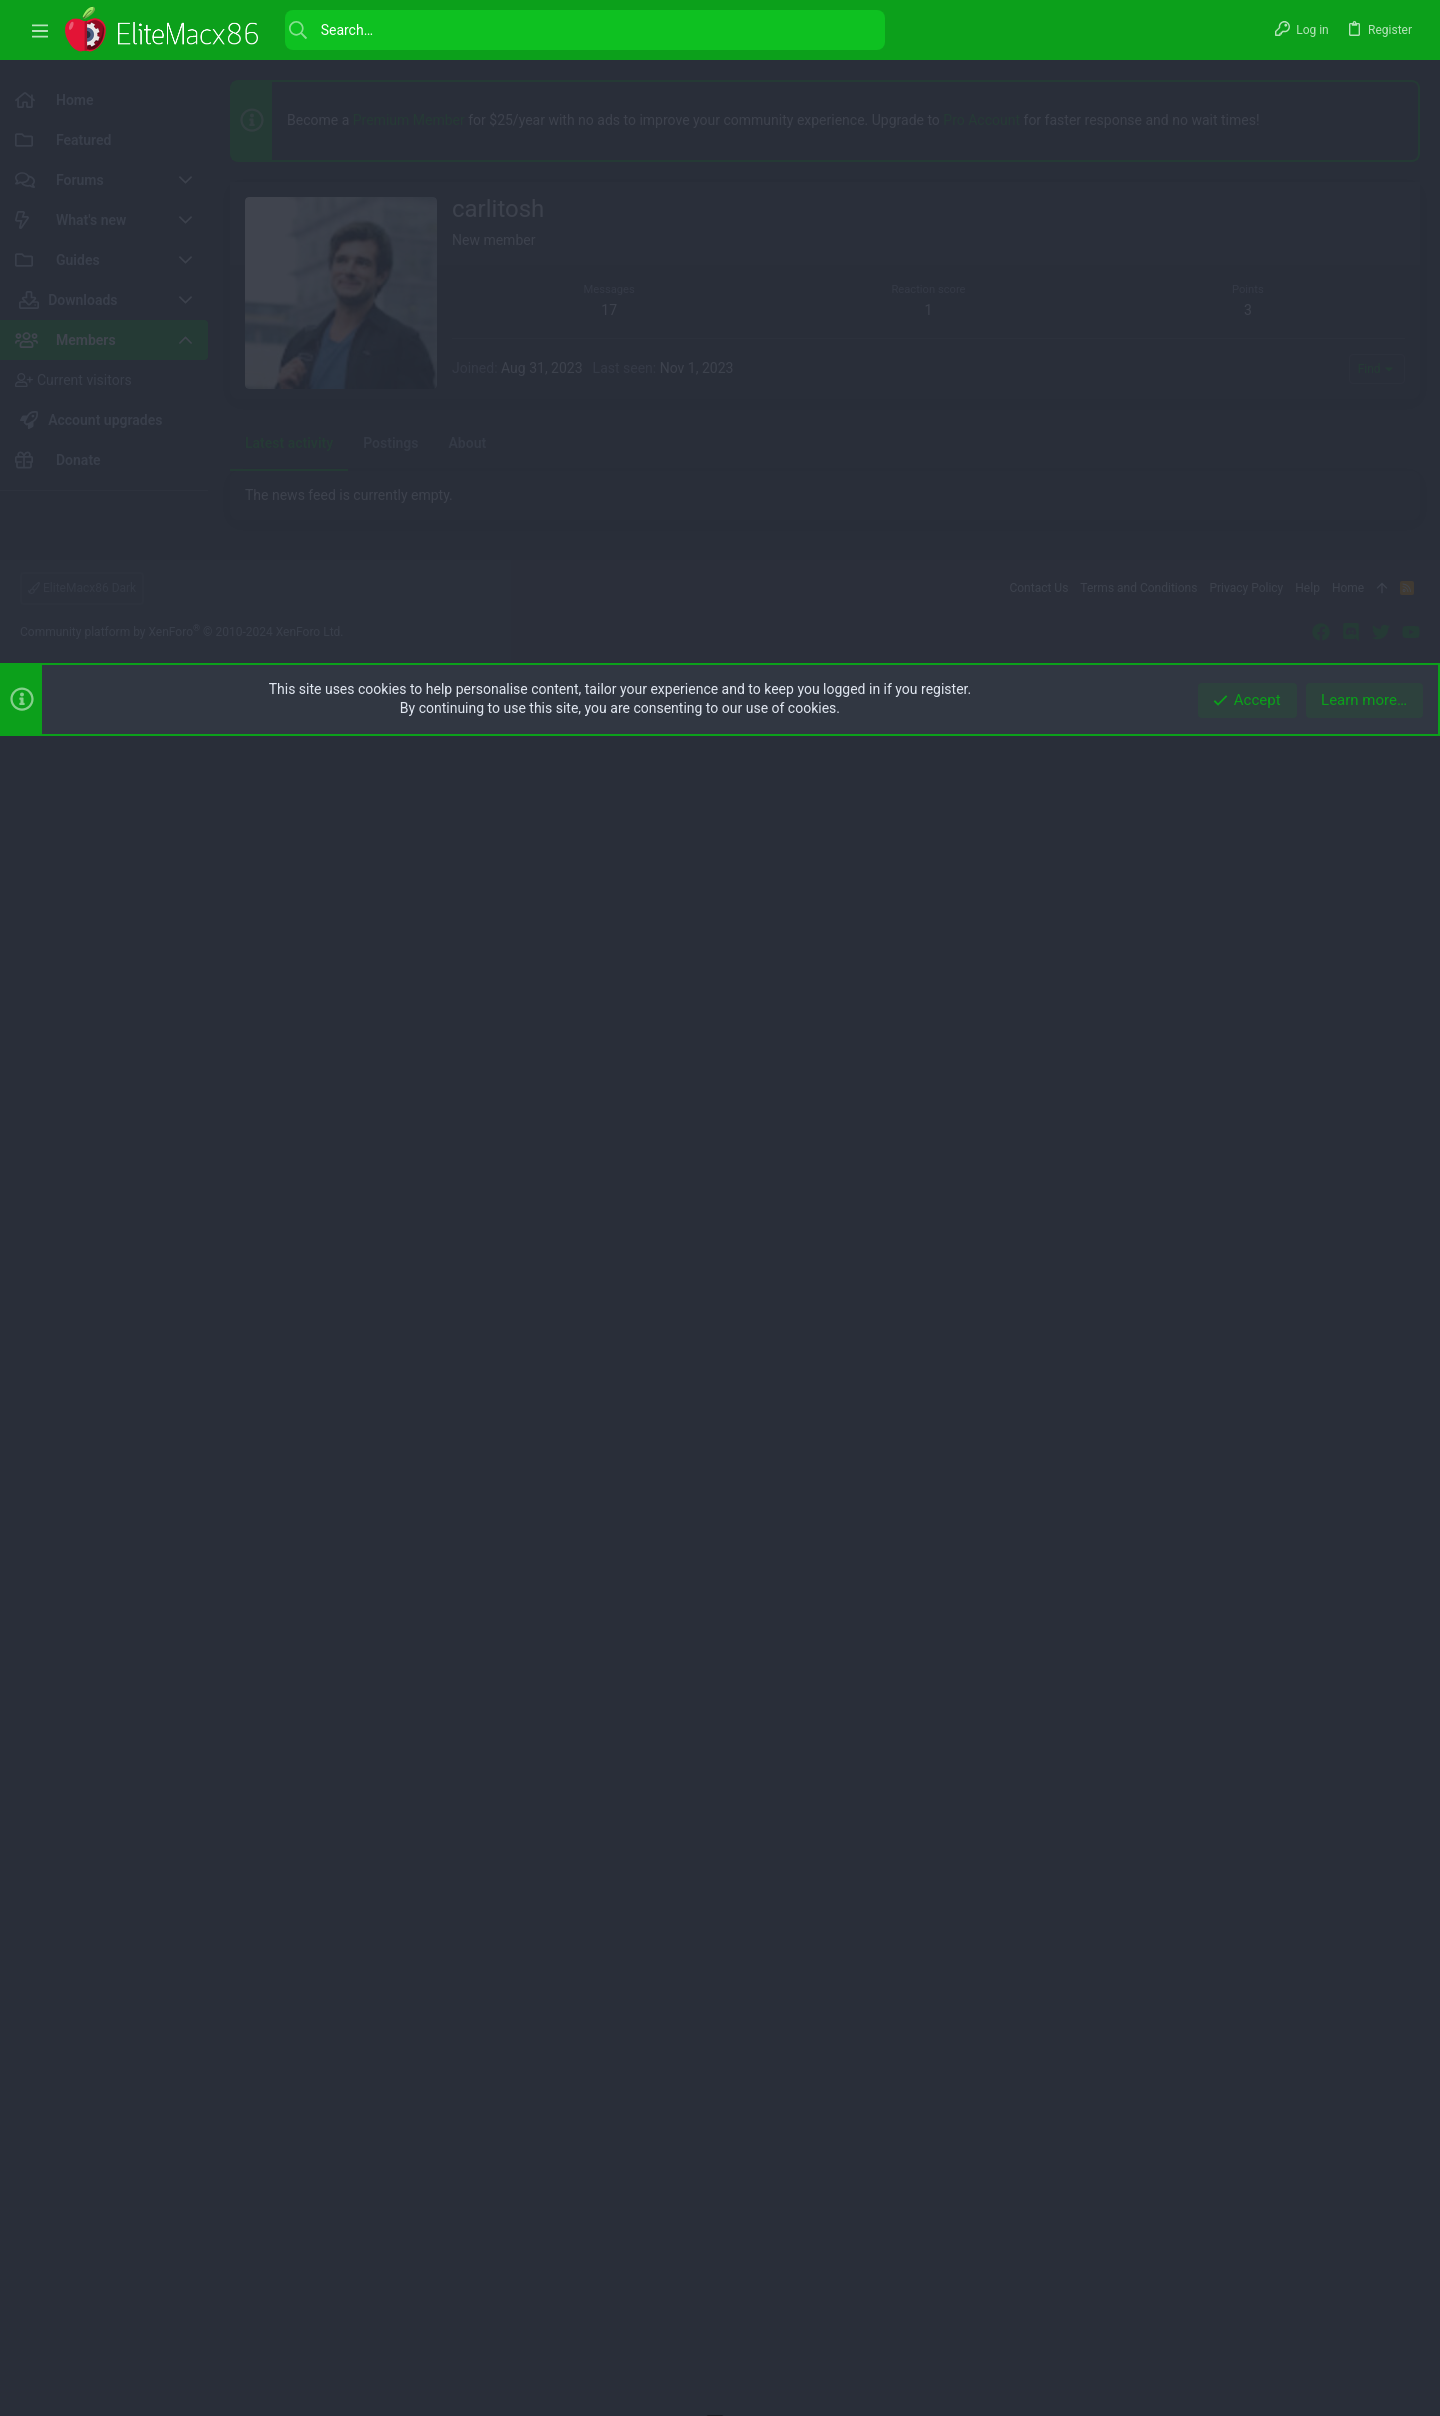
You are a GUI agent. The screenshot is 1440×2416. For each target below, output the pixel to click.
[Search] (585, 30)
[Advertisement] (825, 559)
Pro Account (981, 120)
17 (609, 310)
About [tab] (468, 1003)
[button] (40, 30)
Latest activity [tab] (289, 1003)
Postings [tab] (390, 1003)
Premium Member (409, 120)
